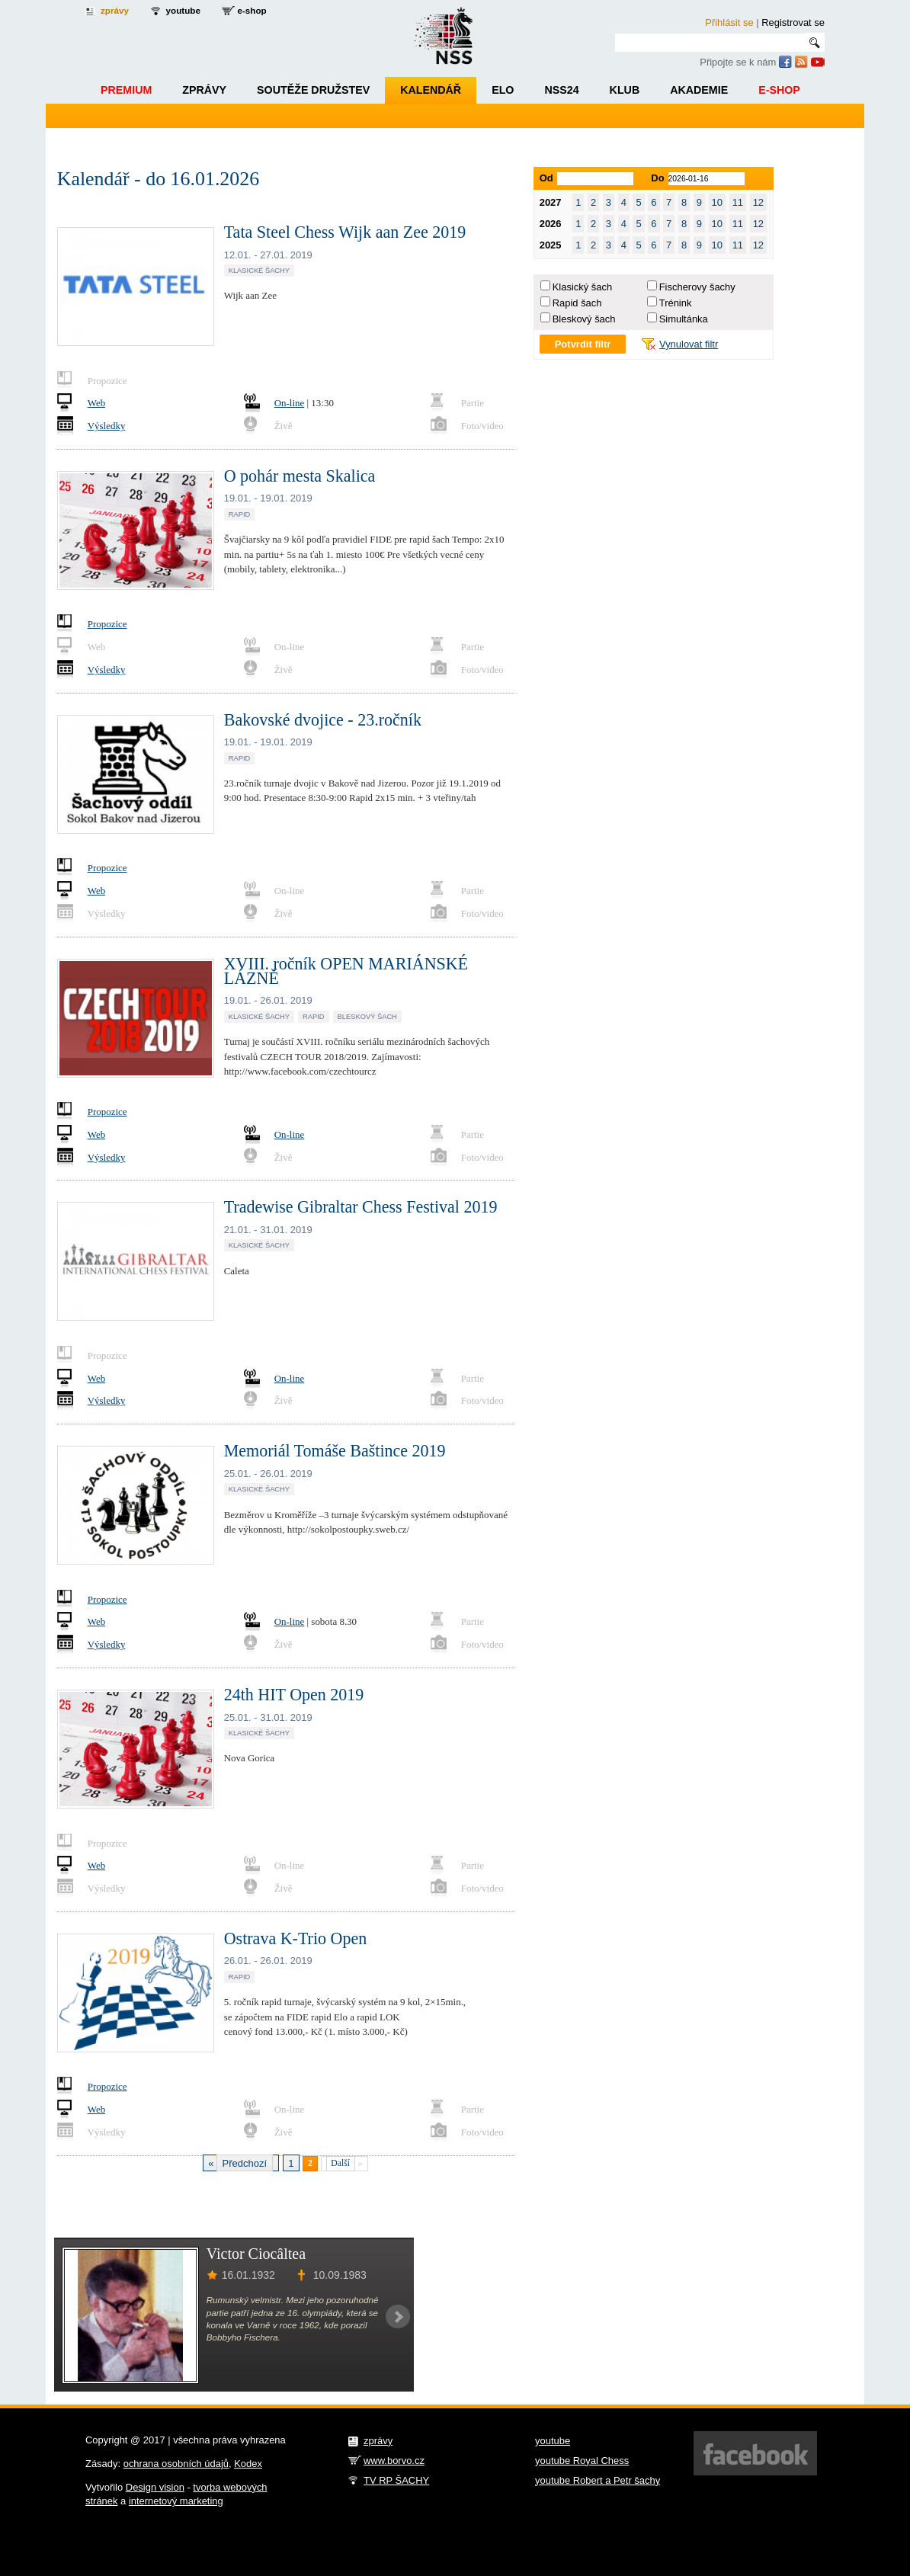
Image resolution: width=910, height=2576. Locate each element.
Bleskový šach (584, 319)
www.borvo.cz (394, 2460)
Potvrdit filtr (583, 344)
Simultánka (683, 319)
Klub (625, 90)
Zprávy (204, 90)
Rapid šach (577, 303)
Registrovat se (793, 22)
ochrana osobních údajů (176, 2463)
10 (717, 202)
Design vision (155, 2487)
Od (546, 178)
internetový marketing (176, 2501)
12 (758, 202)
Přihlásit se (729, 22)
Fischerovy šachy (697, 287)
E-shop (779, 90)
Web (96, 403)
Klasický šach (582, 287)
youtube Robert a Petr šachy (597, 2480)
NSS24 (561, 90)
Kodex (248, 2463)
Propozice (107, 624)
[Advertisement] (600, 2314)
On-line (289, 403)
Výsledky (107, 425)
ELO (503, 90)
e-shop (251, 10)
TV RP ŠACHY (396, 2480)
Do (657, 178)
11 (737, 202)
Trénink (675, 303)
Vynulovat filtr (688, 344)
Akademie (699, 90)
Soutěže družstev (313, 90)
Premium (126, 90)
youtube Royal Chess (582, 2460)
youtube (183, 10)
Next (398, 2317)
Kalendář (430, 90)
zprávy (115, 10)
